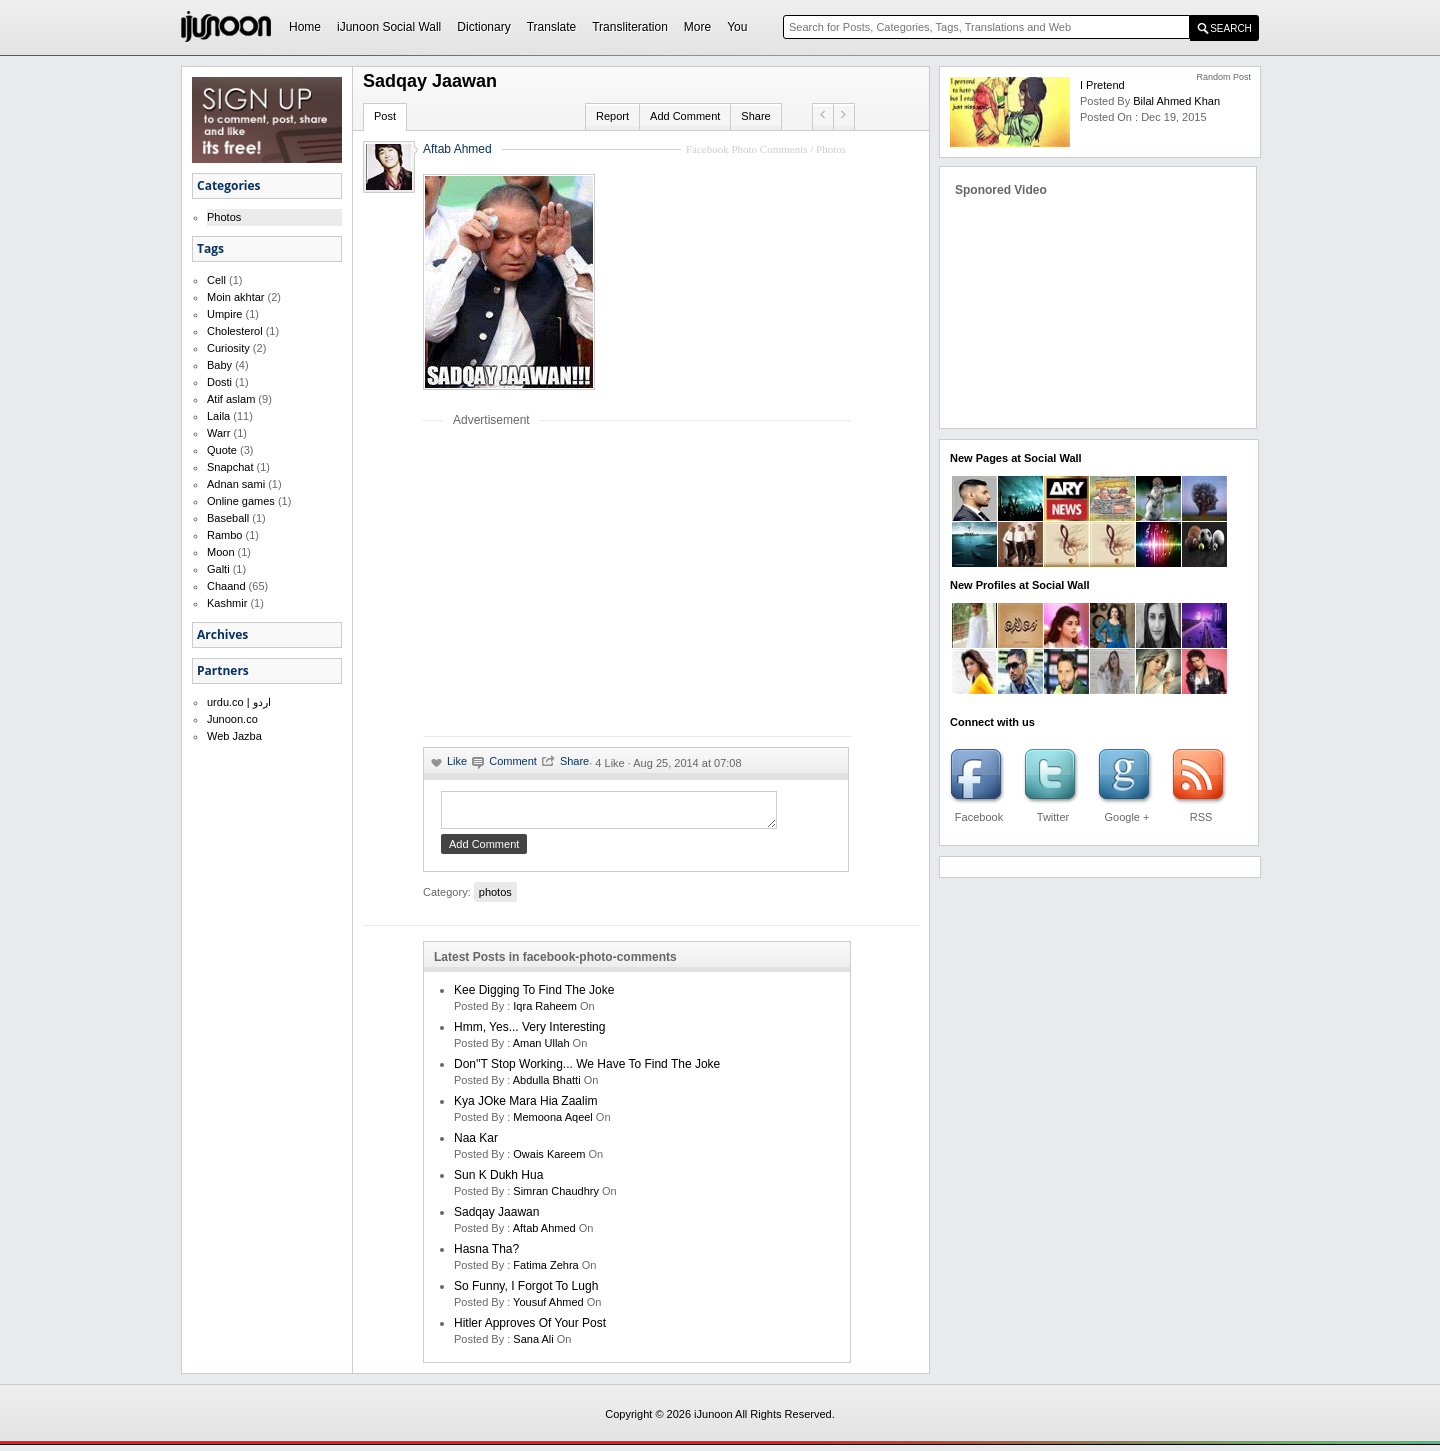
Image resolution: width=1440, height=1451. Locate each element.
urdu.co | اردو (239, 702)
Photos (224, 217)
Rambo (224, 535)
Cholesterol (235, 331)
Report (612, 116)
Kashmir (227, 603)
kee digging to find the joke (534, 996)
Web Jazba (234, 736)
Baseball (228, 518)
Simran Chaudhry (556, 1197)
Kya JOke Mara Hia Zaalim (525, 1107)
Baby (219, 365)
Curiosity (228, 348)
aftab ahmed (544, 1234)
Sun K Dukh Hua (498, 1181)
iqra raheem (545, 1012)
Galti (218, 569)
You (737, 27)
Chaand (226, 586)
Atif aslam (231, 399)
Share (755, 116)
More (697, 27)
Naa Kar (476, 1144)
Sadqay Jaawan (496, 1218)
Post (385, 116)
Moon (221, 552)
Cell (216, 280)
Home (305, 27)
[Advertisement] (591, 581)
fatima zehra (545, 1271)
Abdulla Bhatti (547, 1086)
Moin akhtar (235, 297)
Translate (552, 27)
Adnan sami (236, 484)
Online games (241, 501)
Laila (218, 416)
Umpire (224, 314)
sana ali (533, 1345)
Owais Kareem (549, 1160)
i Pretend (1102, 85)
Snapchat (230, 467)
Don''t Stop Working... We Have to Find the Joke (587, 1070)
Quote (222, 450)
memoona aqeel (553, 1123)
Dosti (219, 382)
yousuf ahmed (548, 1308)
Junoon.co (232, 719)
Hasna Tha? (486, 1255)
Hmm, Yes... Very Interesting (529, 1033)
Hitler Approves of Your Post (530, 1329)
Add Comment (685, 116)
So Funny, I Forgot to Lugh (526, 1292)
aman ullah (541, 1049)
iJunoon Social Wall (389, 27)
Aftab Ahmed (457, 149)
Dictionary (483, 27)
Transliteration (630, 27)
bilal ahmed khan (1176, 101)
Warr (218, 433)
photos (495, 898)
